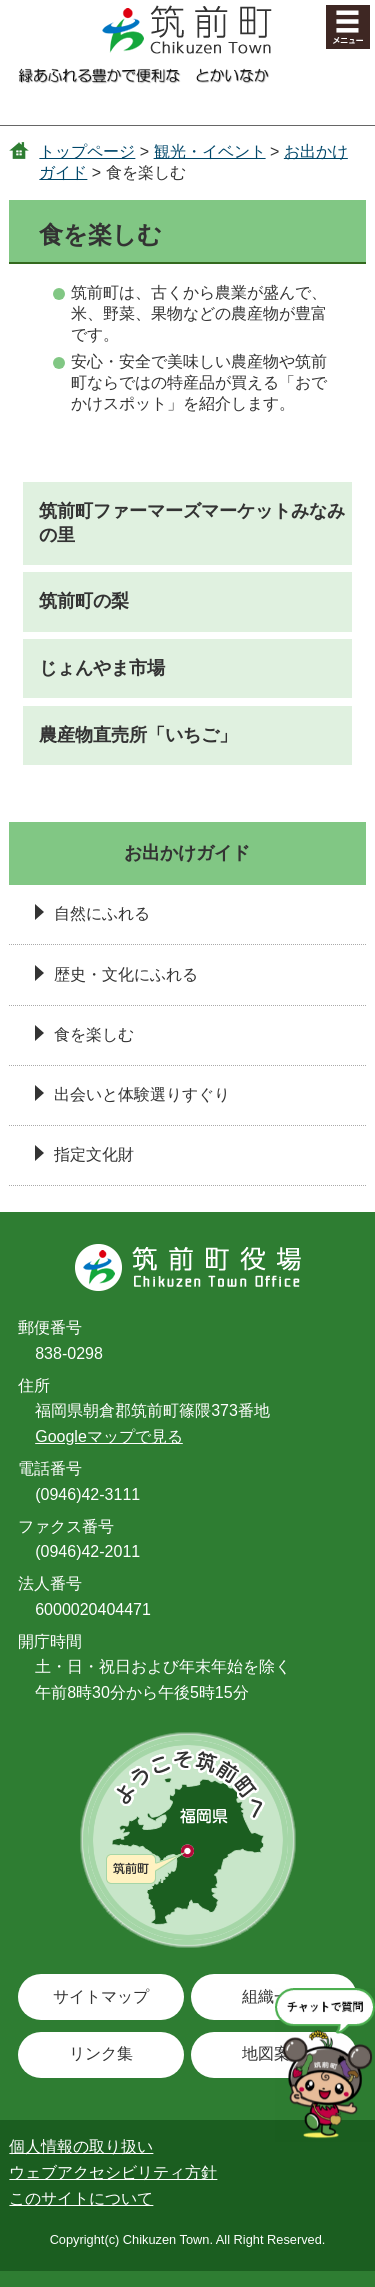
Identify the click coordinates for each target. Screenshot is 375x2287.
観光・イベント (210, 151)
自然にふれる (102, 913)
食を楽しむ (94, 1034)
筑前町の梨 (84, 601)
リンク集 (101, 2053)
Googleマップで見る (109, 1436)
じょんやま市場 (102, 668)
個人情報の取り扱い (81, 2146)
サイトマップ (101, 1996)
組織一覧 (274, 1996)
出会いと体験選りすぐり (142, 1094)
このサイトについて (81, 2198)
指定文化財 (94, 1154)
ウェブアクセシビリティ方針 (113, 2172)
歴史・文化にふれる (126, 974)
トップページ (87, 151)
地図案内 (274, 2053)
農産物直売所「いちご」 (138, 735)
